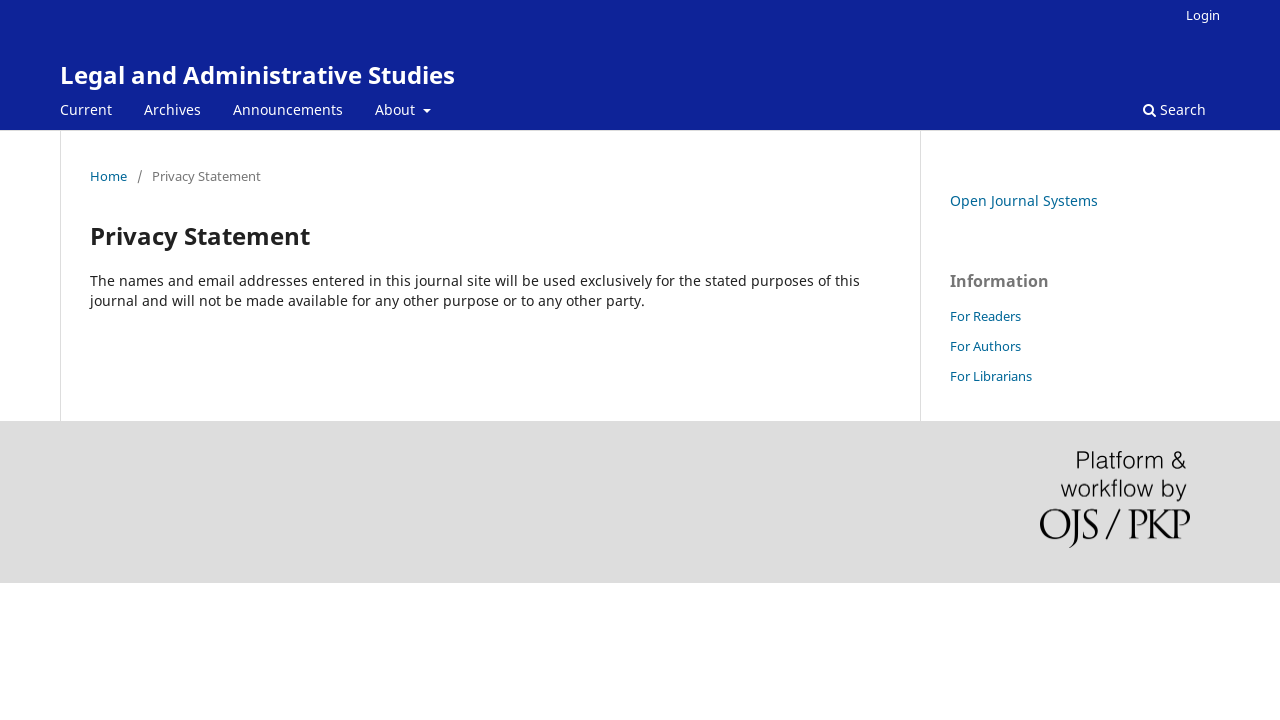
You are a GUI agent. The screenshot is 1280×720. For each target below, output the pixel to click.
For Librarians (991, 376)
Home (108, 176)
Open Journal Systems (1024, 200)
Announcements (288, 109)
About (397, 109)
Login (1203, 15)
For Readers (985, 316)
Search (1174, 109)
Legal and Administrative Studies (257, 74)
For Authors (985, 346)
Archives (172, 109)
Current (86, 109)
